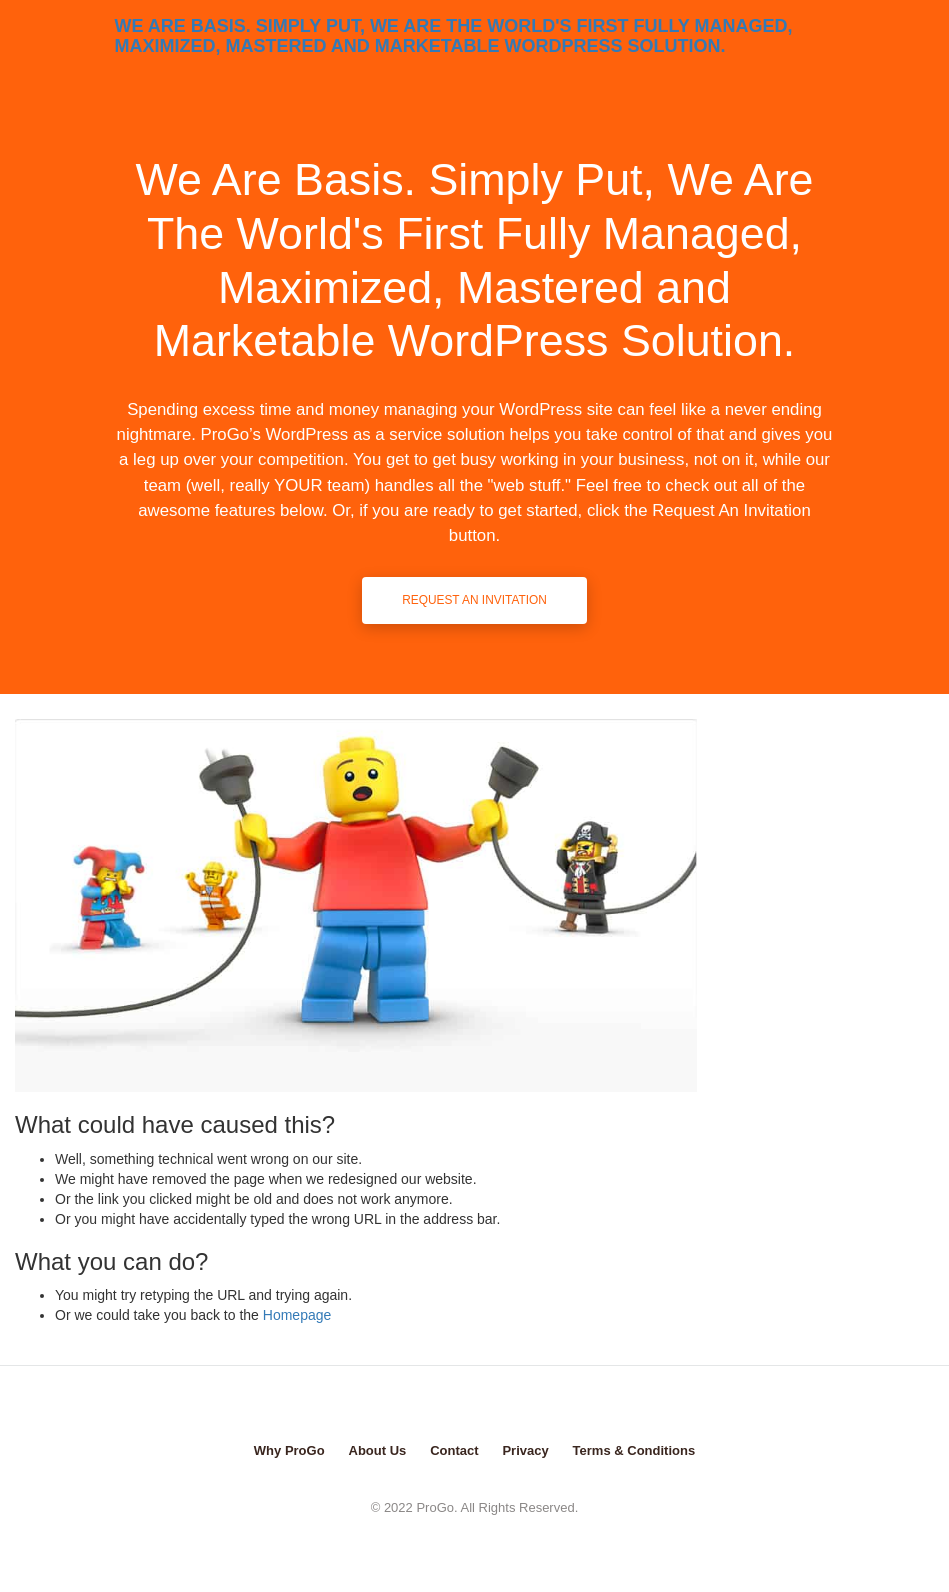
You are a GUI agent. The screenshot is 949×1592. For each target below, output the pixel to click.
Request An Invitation (474, 600)
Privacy (525, 1450)
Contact (454, 1450)
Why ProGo (289, 1450)
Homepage (297, 1315)
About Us (378, 1450)
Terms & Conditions (634, 1450)
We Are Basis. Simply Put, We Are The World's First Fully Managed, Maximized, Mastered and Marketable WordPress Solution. (454, 33)
